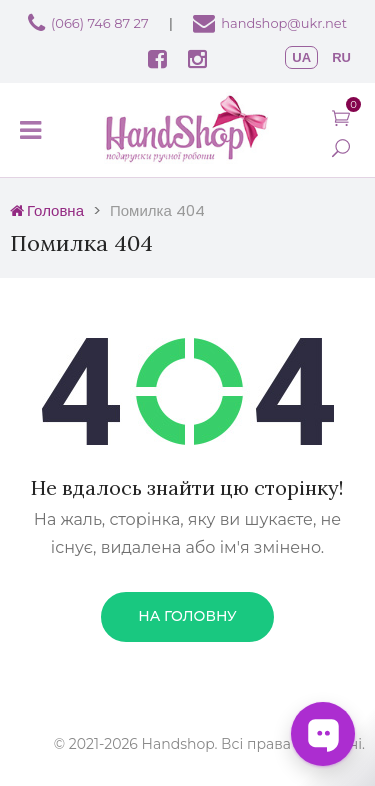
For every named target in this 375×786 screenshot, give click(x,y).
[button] (341, 117)
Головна (47, 210)
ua (301, 57)
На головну (187, 616)
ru (341, 57)
